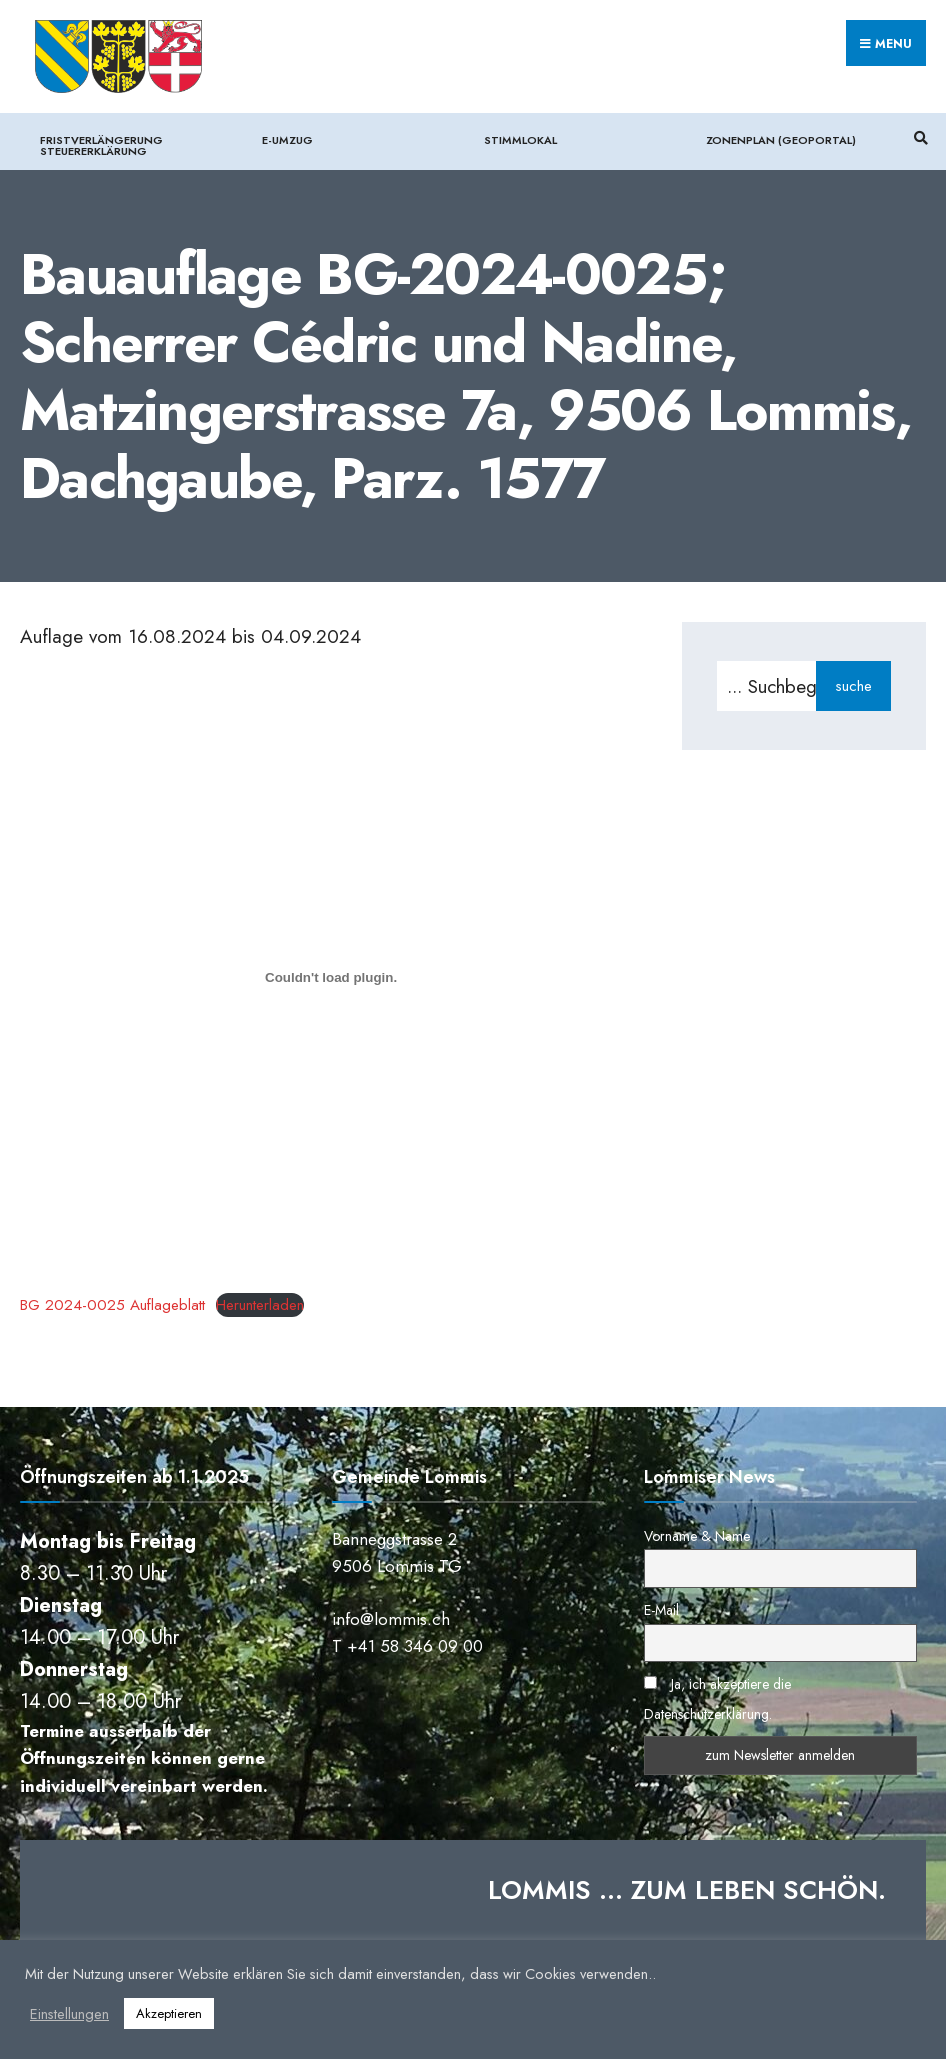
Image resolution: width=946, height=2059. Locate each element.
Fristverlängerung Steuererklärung (101, 145)
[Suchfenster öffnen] (918, 138)
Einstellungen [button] (69, 2014)
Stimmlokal (520, 140)
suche (853, 686)
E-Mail (661, 1610)
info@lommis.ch (391, 1619)
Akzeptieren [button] (169, 2013)
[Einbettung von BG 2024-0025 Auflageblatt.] (331, 978)
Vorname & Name (697, 1536)
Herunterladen (260, 1305)
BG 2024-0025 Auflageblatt (112, 1305)
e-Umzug (287, 140)
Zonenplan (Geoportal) (781, 140)
